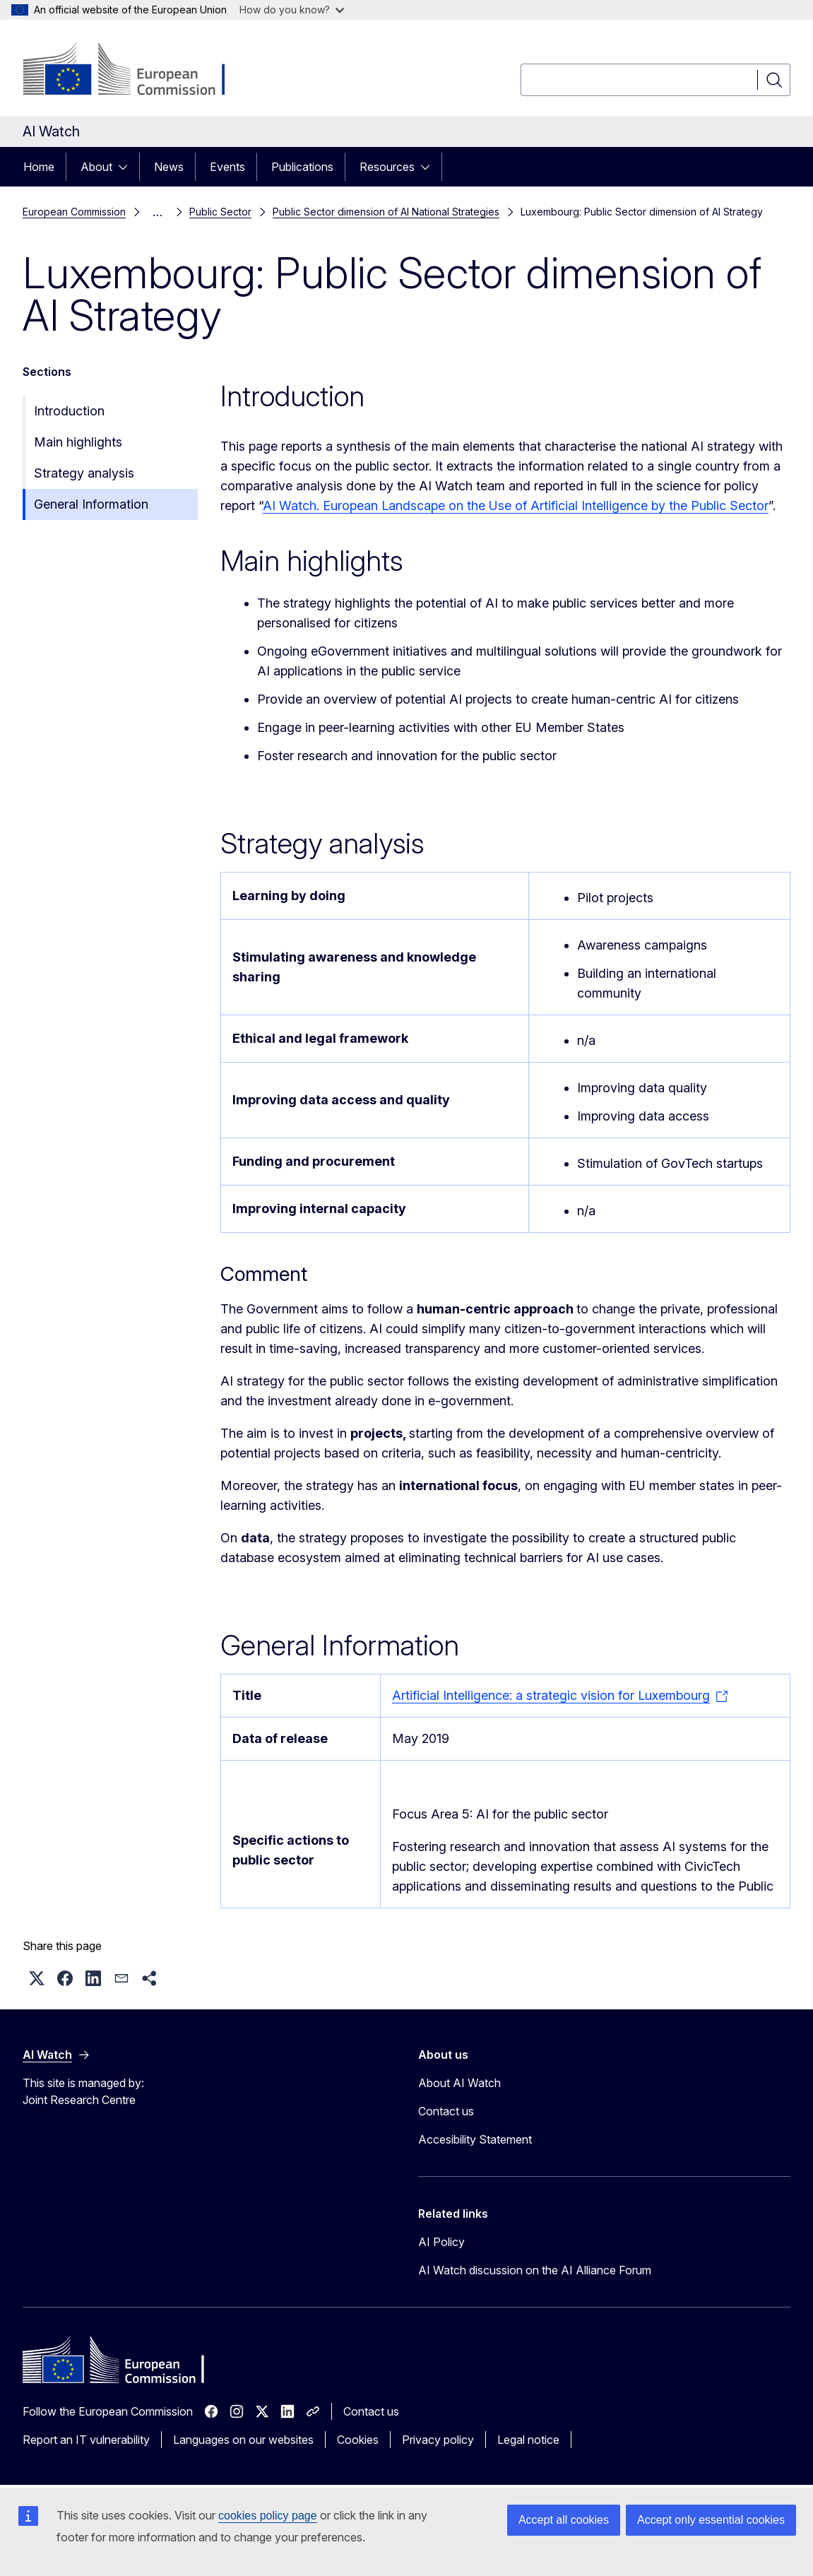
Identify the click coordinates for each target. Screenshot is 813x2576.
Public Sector (220, 212)
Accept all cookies (563, 2520)
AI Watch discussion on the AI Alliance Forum (534, 2270)
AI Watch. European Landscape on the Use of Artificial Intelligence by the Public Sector (516, 505)
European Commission (74, 212)
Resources (387, 167)
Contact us (446, 2111)
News (169, 167)
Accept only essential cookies (711, 2520)
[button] (36, 1978)
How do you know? (291, 10)
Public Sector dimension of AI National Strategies (386, 212)
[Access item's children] (127, 167)
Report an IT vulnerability (86, 2440)
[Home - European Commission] (137, 70)
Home (38, 167)
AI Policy (441, 2242)
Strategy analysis (84, 473)
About (96, 167)
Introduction (69, 410)
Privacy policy (438, 2440)
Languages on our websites (243, 2440)
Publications (302, 167)
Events (227, 167)
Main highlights (78, 442)
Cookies (358, 2440)
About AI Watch (459, 2083)
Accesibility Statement (475, 2139)
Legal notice (528, 2440)
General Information (91, 504)
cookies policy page (267, 2516)
